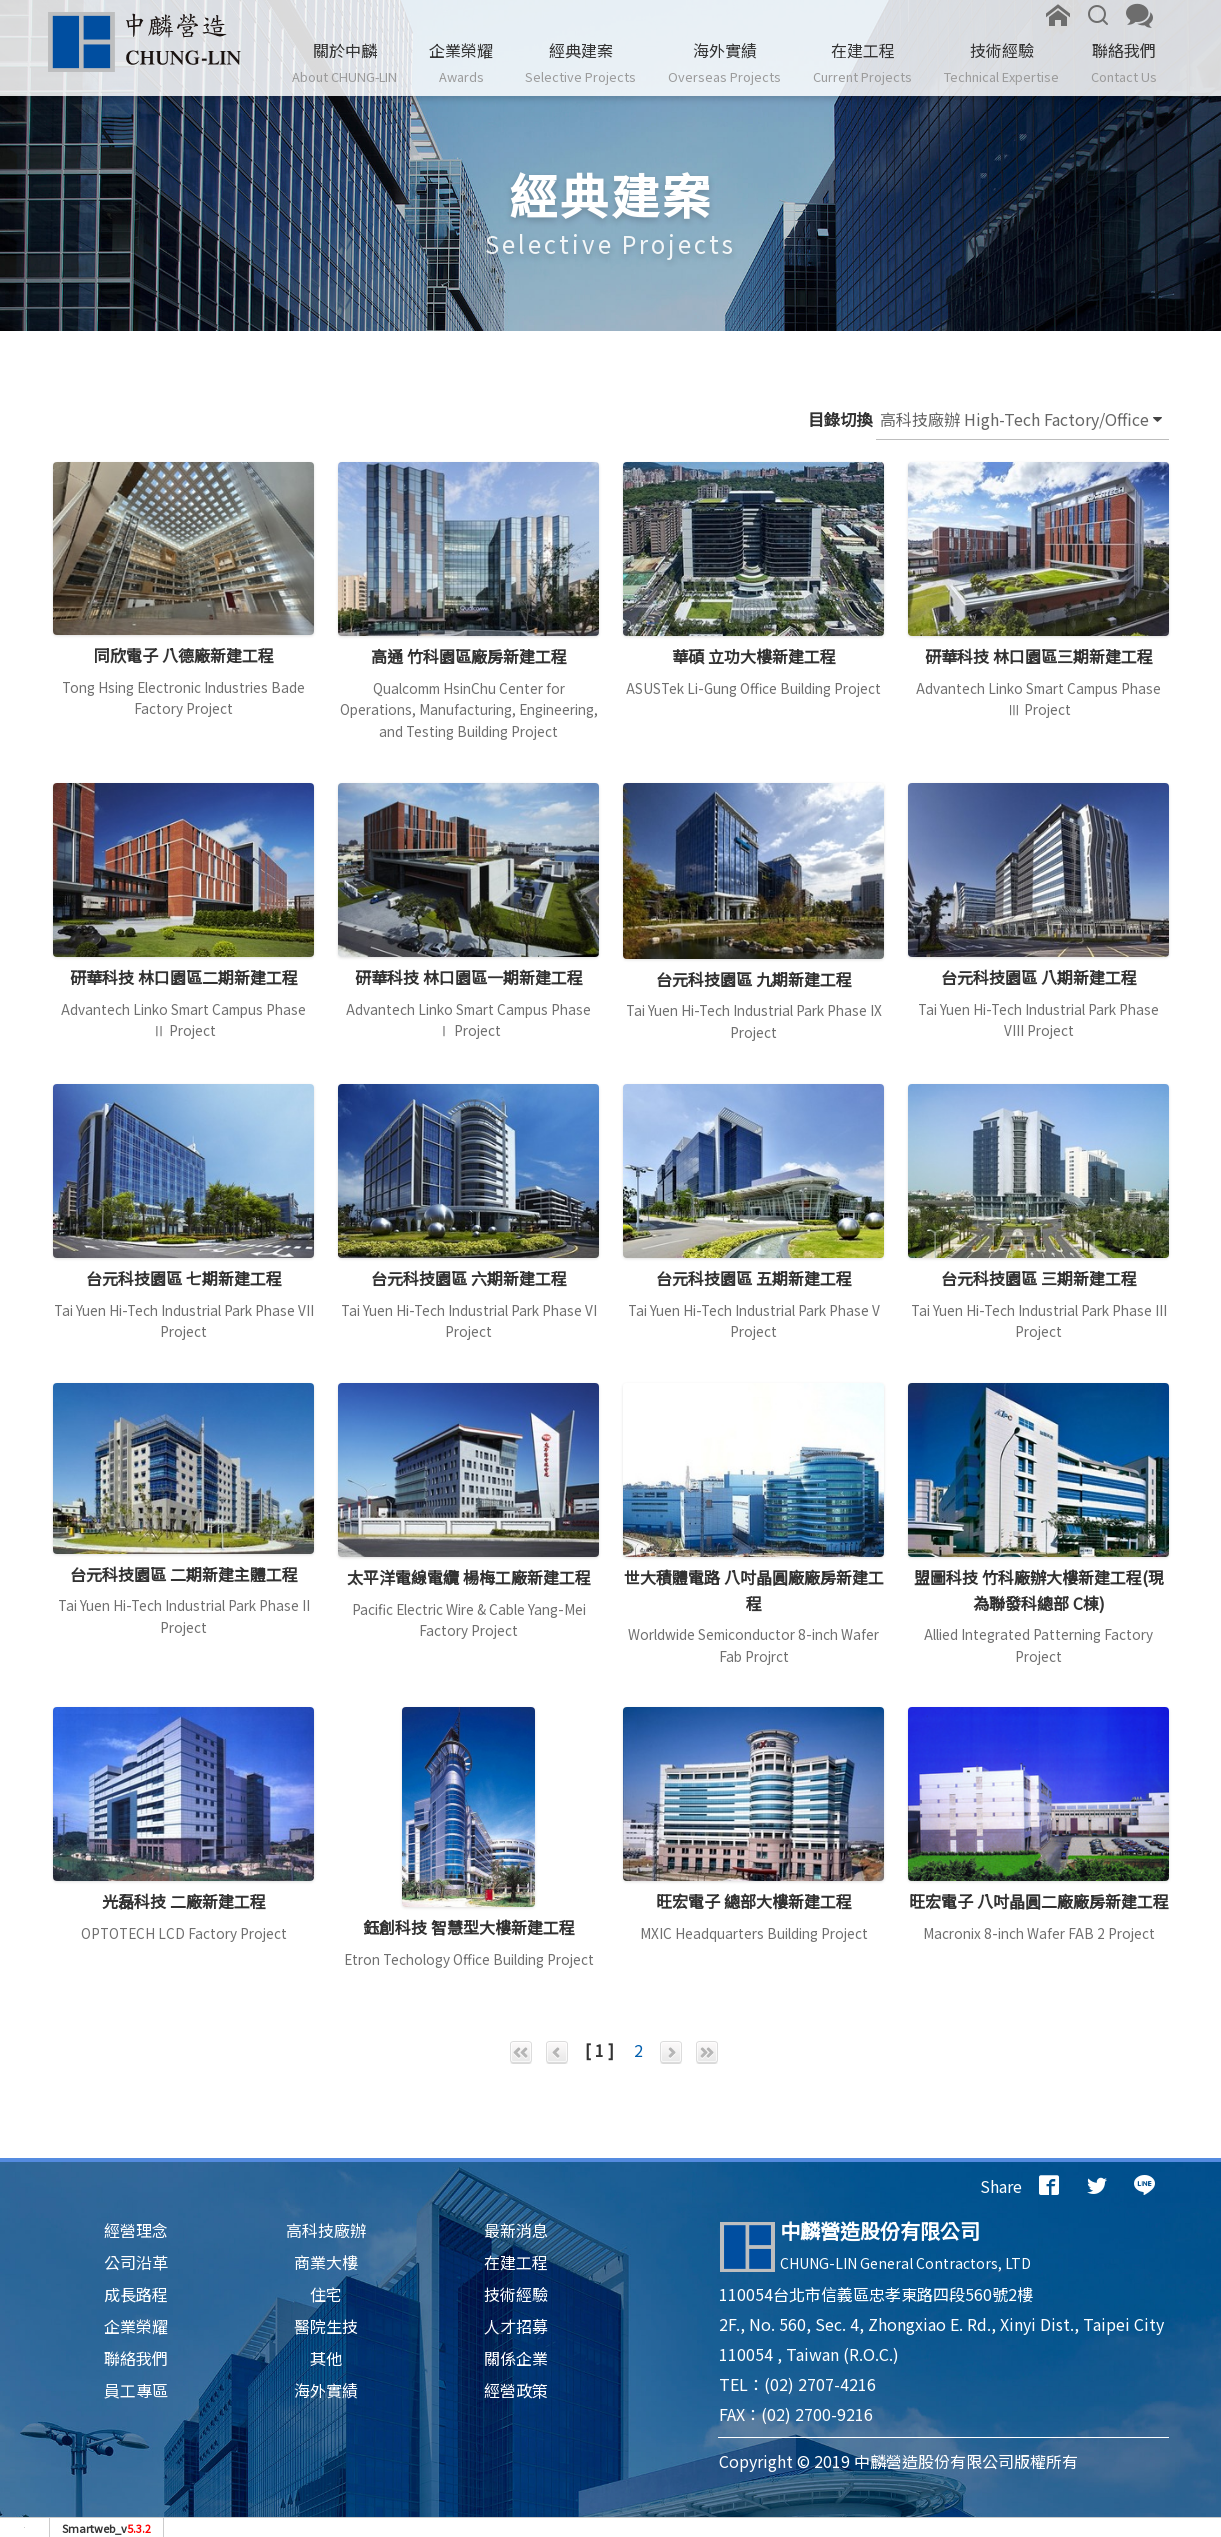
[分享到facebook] (1049, 2186)
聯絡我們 (1124, 63)
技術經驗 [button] (1001, 63)
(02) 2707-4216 (820, 2384)
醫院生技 (326, 2326)
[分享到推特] (1097, 2186)
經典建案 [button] (580, 63)
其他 (326, 2358)
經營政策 (516, 2390)
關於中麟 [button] (344, 63)
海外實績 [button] (724, 63)
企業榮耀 (461, 63)
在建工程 (862, 63)
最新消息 (516, 2230)
